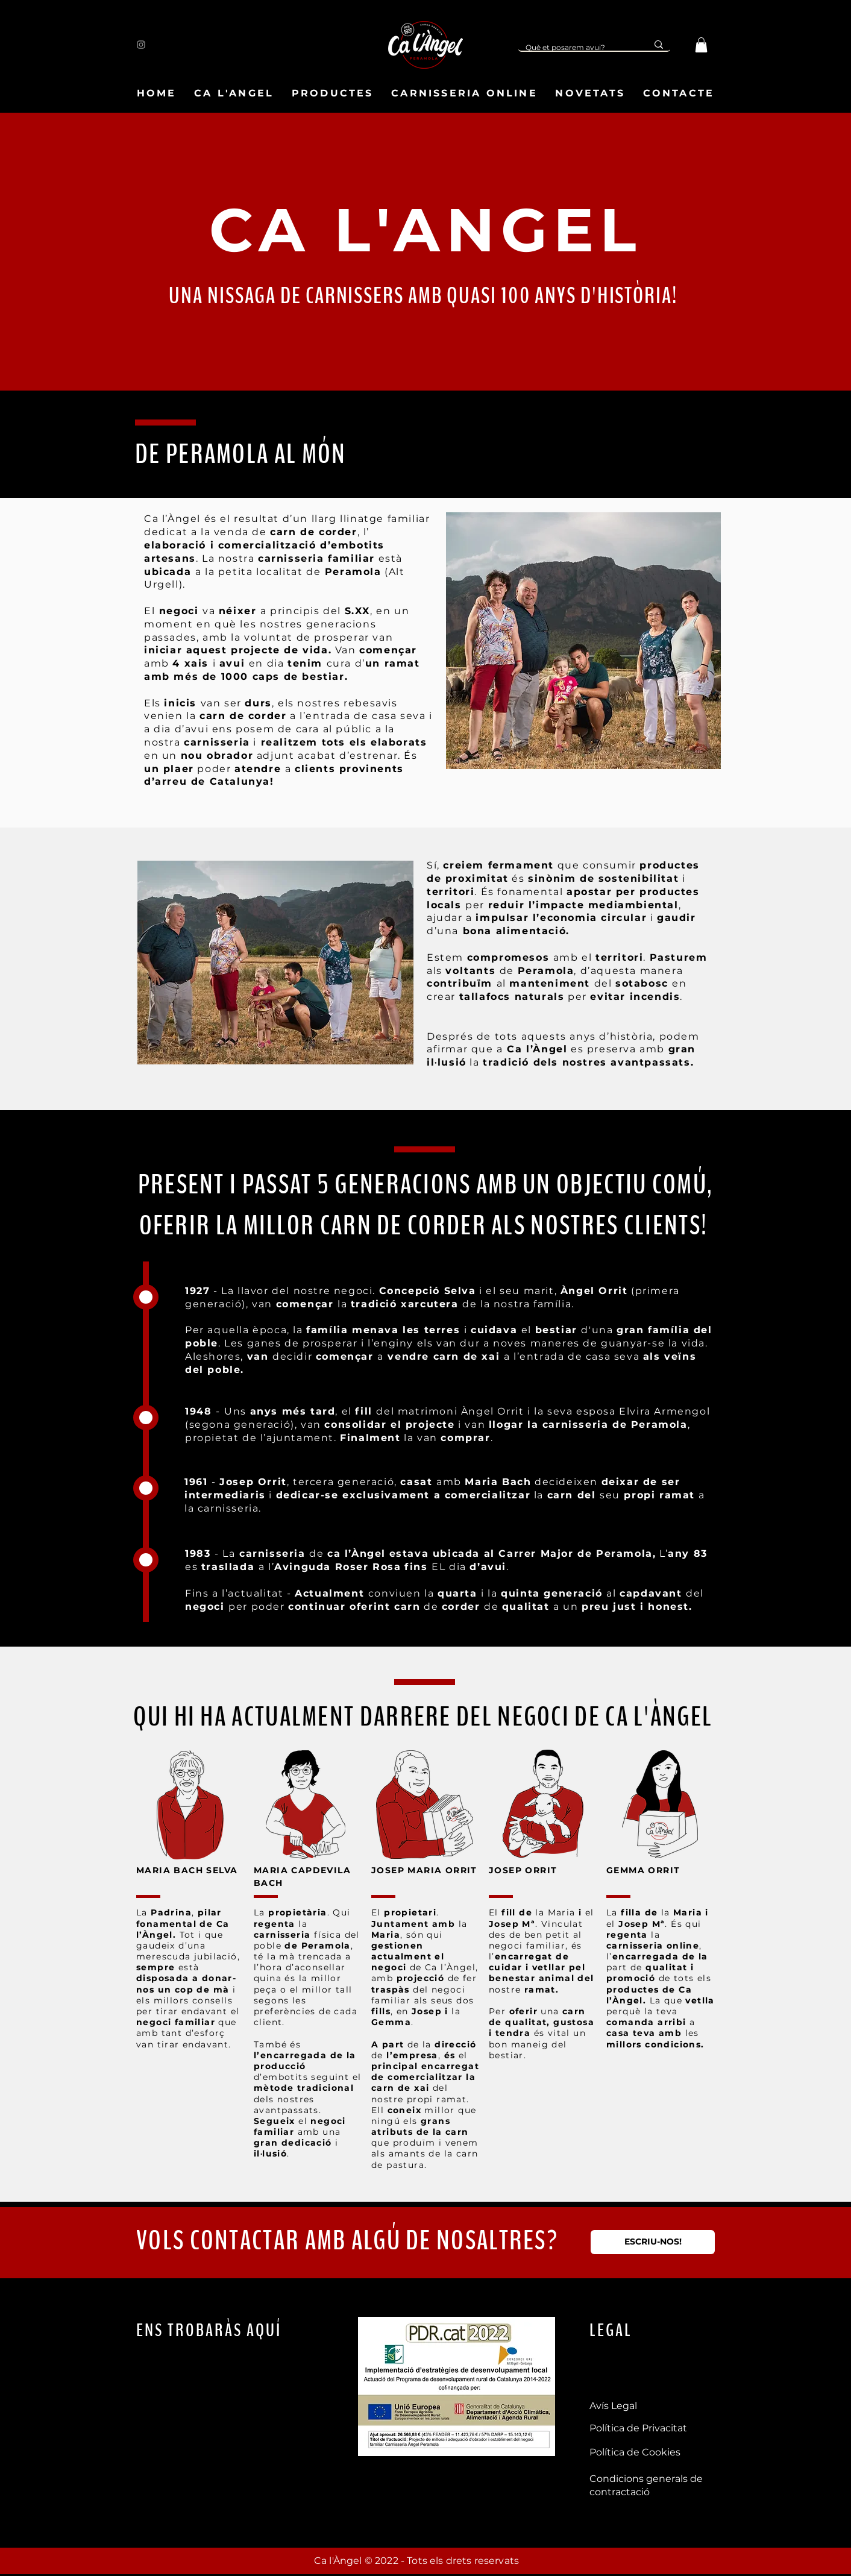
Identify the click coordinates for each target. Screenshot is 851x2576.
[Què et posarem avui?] (574, 48)
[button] (701, 44)
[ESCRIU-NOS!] (653, 2242)
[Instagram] (141, 44)
